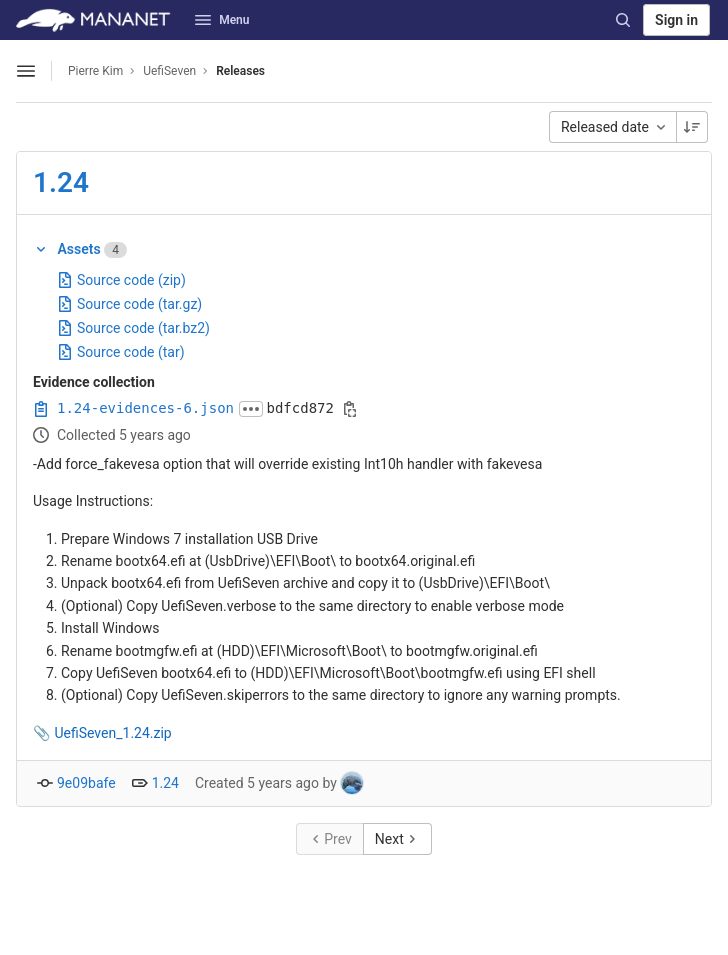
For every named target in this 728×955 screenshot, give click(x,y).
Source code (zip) (121, 280)
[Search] (623, 20)
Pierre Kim (95, 71)
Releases (240, 71)
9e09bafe (86, 783)
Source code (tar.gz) (129, 304)
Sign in (676, 20)
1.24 (61, 182)
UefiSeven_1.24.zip (112, 733)
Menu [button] (222, 20)
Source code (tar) (121, 352)
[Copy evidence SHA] (350, 409)
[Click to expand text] (251, 409)
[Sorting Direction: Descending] (692, 127)
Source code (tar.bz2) (133, 328)
